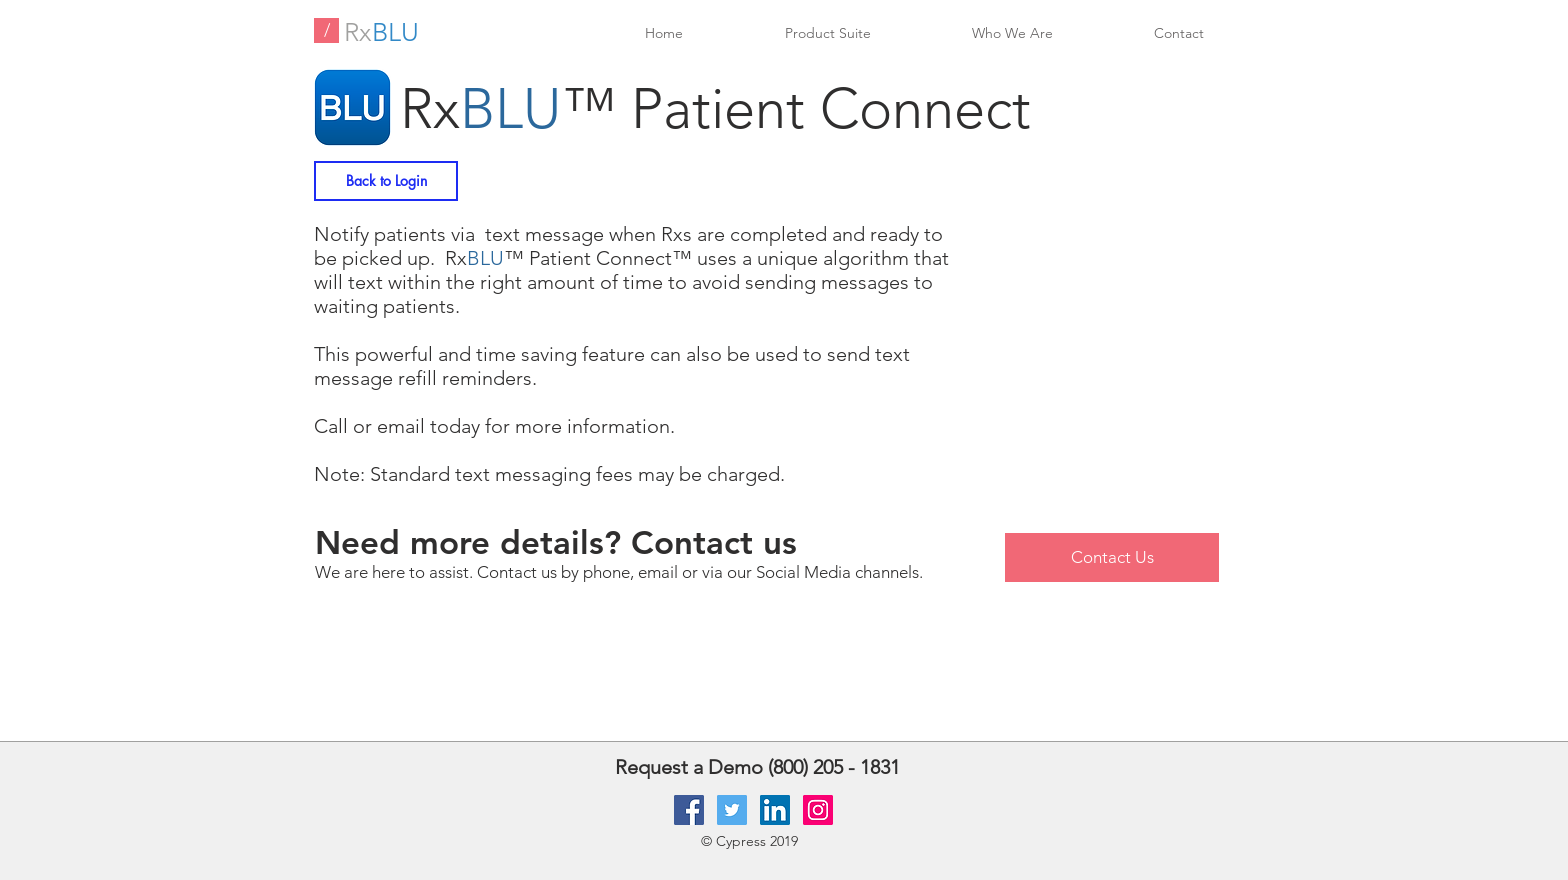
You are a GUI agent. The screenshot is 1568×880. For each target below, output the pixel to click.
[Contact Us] (1112, 557)
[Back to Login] (386, 181)
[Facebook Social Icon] (689, 810)
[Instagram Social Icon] (818, 810)
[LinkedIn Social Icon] (775, 810)
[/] (326, 30)
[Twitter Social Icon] (732, 810)
